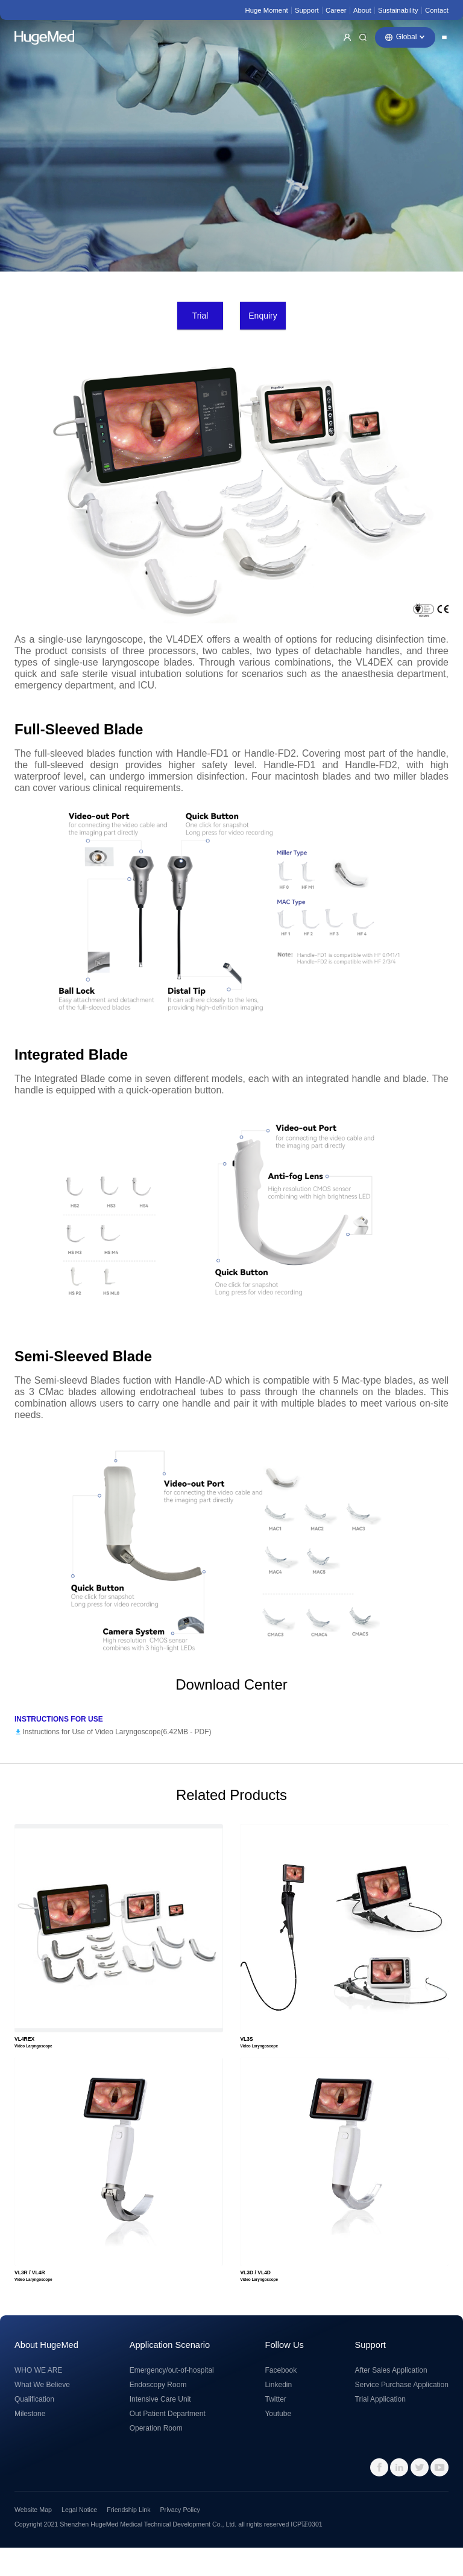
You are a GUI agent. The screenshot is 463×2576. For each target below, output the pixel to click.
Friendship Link (128, 2538)
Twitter (275, 2427)
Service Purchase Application (402, 2413)
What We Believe (42, 2413)
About (362, 10)
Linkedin (278, 2413)
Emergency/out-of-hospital (172, 2398)
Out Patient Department (168, 2442)
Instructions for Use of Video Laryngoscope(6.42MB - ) (116, 1732)
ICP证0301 (306, 2553)
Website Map (33, 2538)
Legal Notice (79, 2538)
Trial (200, 315)
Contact (437, 10)
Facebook (281, 2398)
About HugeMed (46, 2373)
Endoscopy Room (158, 2413)
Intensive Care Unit (160, 2427)
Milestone (29, 2442)
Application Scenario (170, 2373)
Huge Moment (266, 10)
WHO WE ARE (38, 2398)
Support (307, 10)
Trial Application (380, 2427)
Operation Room (156, 2456)
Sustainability (398, 10)
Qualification (34, 2427)
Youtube (278, 2442)
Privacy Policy (180, 2538)
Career (336, 10)
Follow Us (284, 2373)
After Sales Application (391, 2398)
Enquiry (262, 315)
